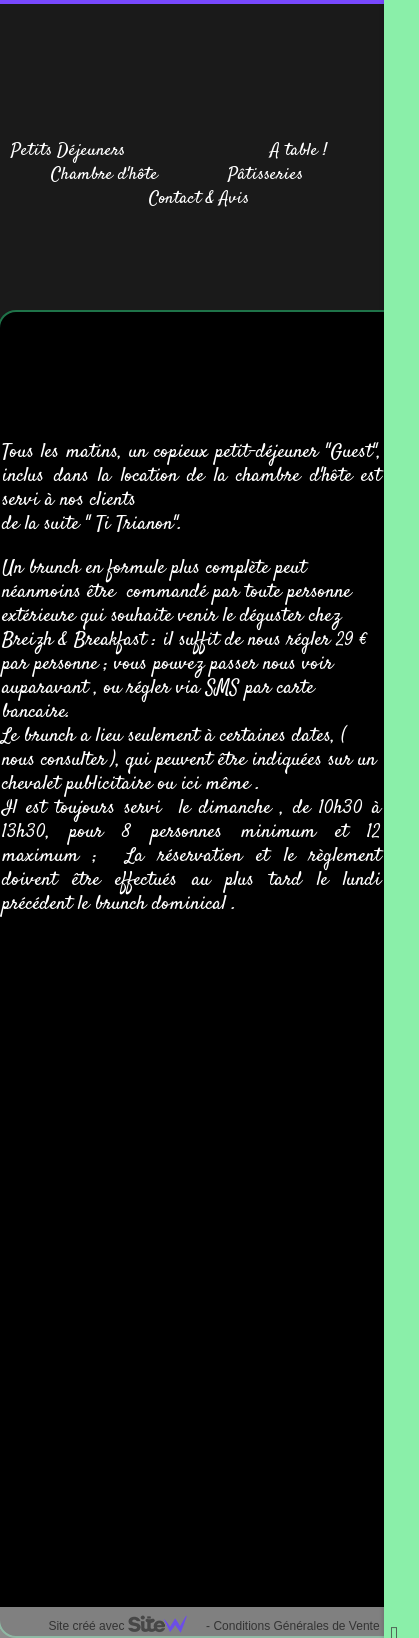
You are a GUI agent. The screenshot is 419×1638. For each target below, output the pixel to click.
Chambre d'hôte (104, 175)
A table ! (298, 151)
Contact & (181, 199)
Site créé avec (125, 1626)
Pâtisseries (265, 175)
